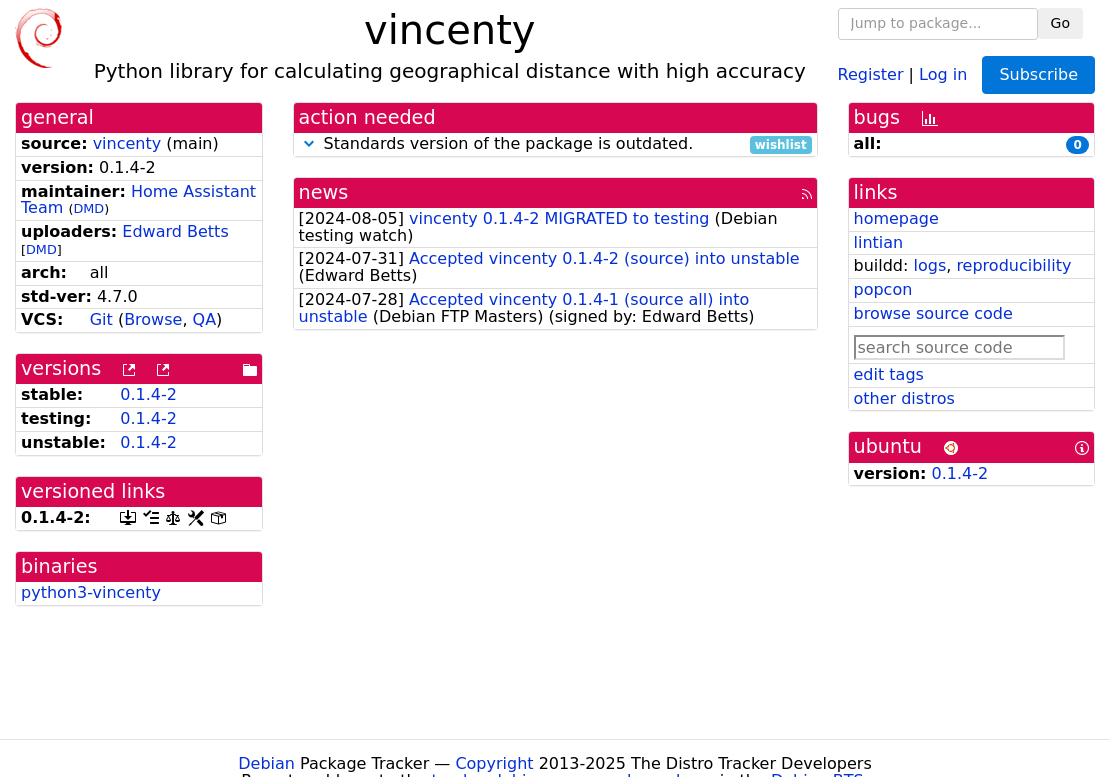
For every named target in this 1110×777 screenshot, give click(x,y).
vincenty (127, 143)
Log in (943, 73)
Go (1060, 23)
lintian (879, 242)
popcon (883, 289)
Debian (266, 763)
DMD (88, 208)
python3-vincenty (91, 592)
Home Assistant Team (138, 200)
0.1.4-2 (148, 394)
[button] (309, 143)
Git (101, 319)
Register (871, 73)
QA (205, 319)
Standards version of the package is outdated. (555, 144)
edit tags (889, 374)
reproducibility (1013, 265)
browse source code (933, 313)
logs (929, 265)
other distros (904, 398)
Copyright (494, 763)
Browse (153, 319)
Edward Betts (175, 231)
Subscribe (1038, 74)
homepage (896, 218)
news (324, 192)
